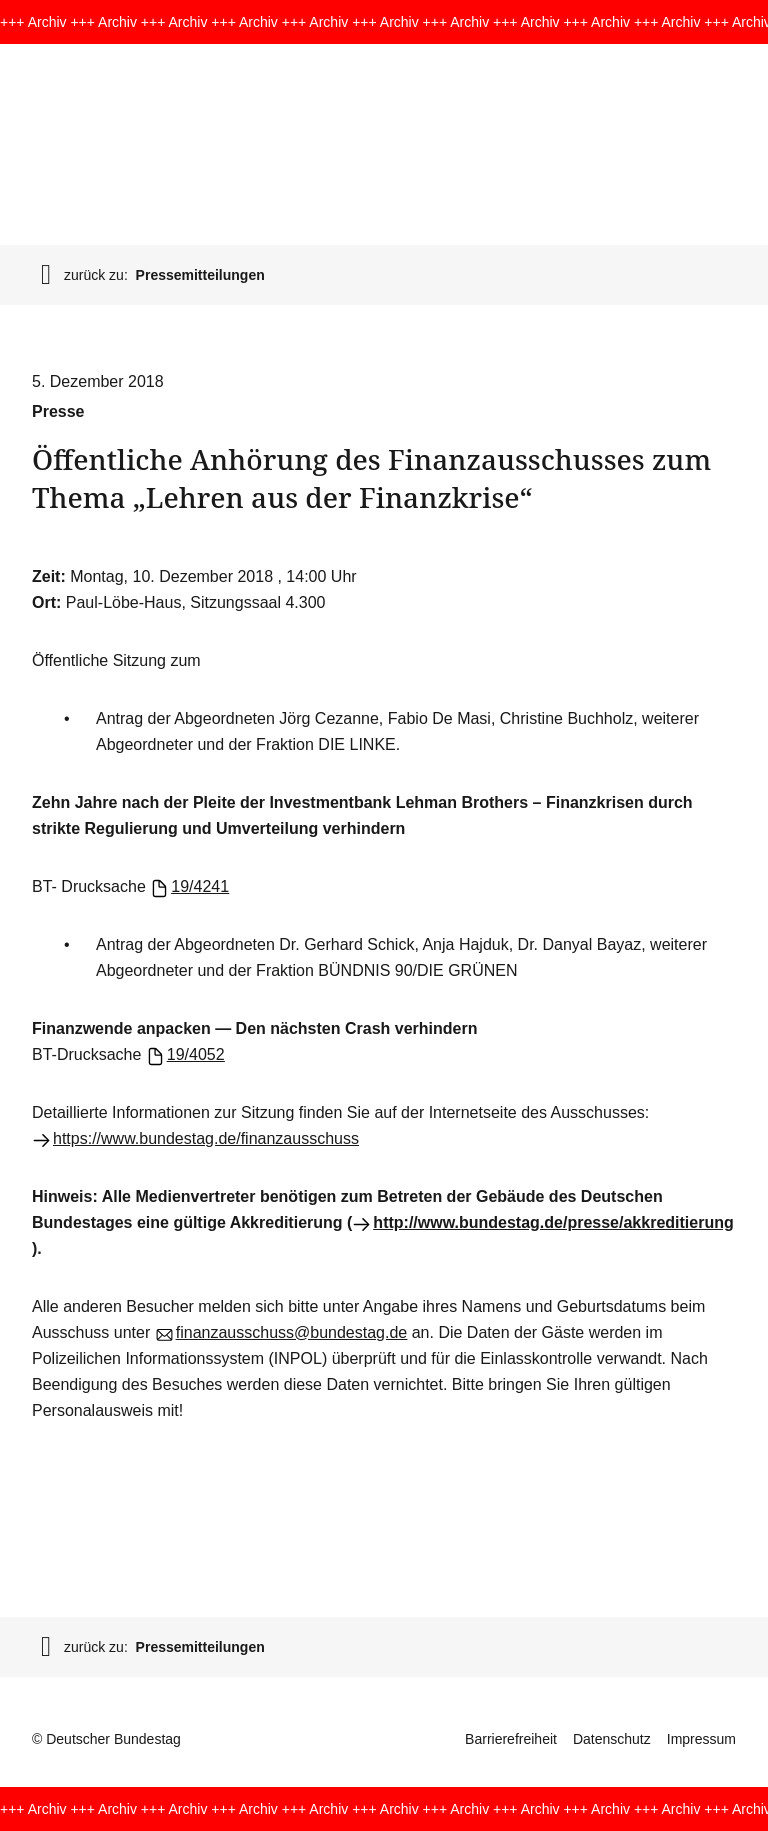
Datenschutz (612, 1739)
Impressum (701, 1739)
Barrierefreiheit (511, 1739)
